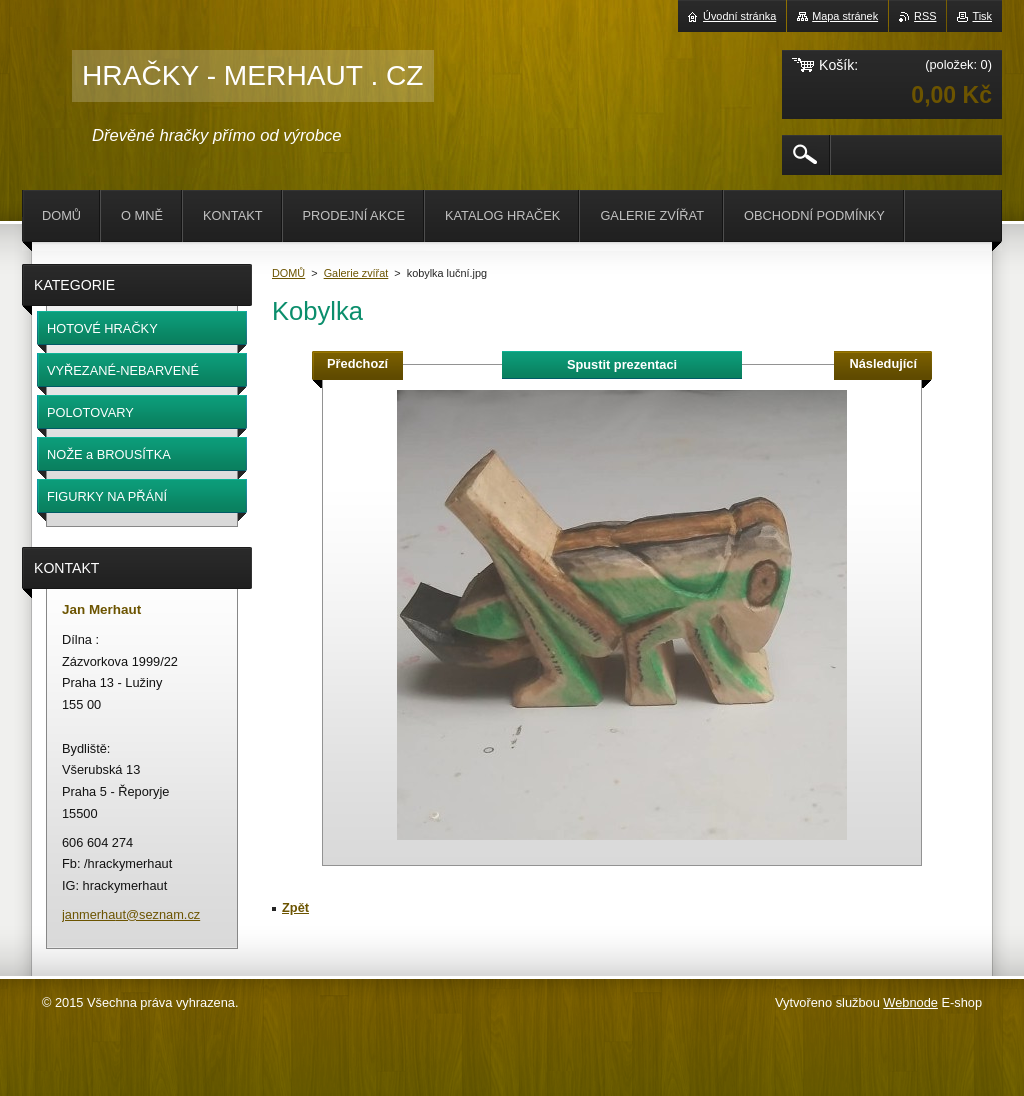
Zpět (295, 907)
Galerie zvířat (356, 273)
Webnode (910, 1002)
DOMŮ (288, 273)
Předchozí (357, 363)
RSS (925, 16)
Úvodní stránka (739, 16)
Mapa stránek (845, 16)
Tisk (982, 16)
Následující (883, 363)
